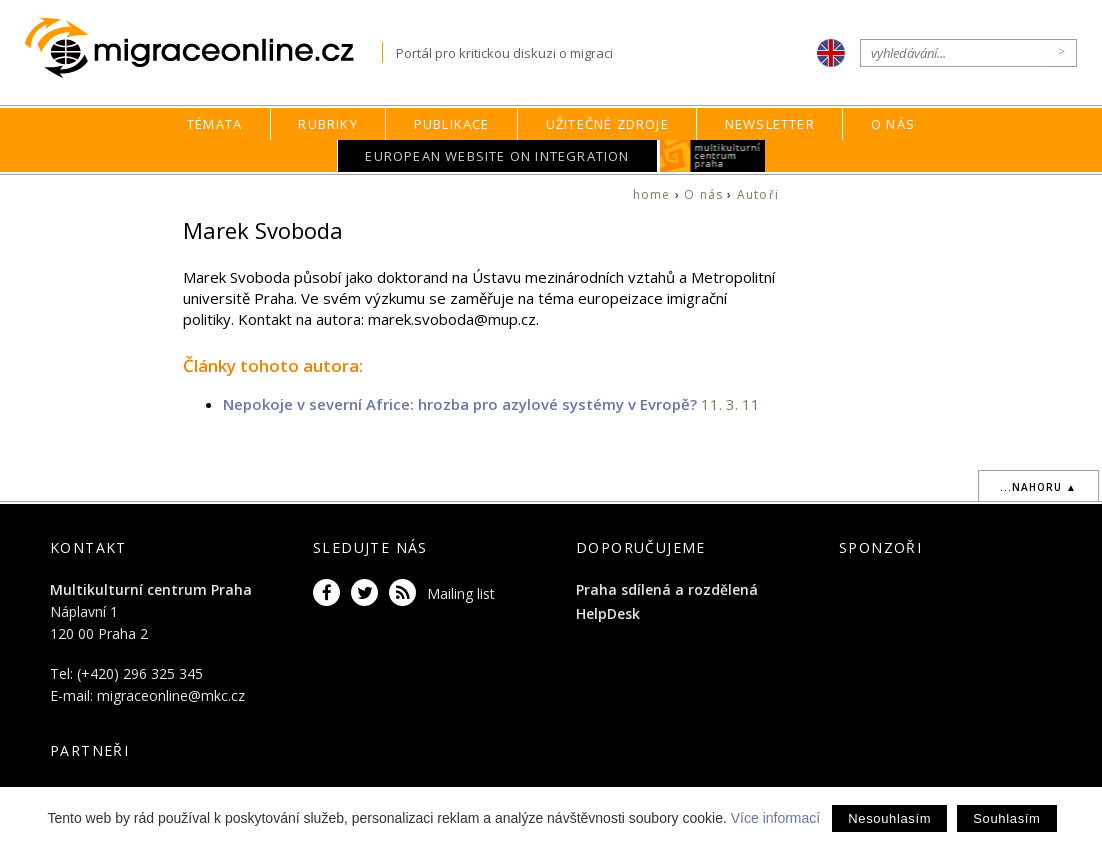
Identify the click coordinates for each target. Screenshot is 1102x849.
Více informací (775, 818)
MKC (712, 156)
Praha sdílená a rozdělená (667, 589)
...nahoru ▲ (1038, 487)
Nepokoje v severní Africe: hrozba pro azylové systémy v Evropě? (462, 404)
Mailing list (461, 593)
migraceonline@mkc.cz (171, 695)
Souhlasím (1006, 818)
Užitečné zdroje (607, 124)
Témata (214, 124)
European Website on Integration (497, 156)
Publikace (452, 124)
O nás (893, 124)
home (652, 194)
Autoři (758, 194)
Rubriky (327, 124)
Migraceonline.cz (203, 48)
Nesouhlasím (889, 818)
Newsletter (770, 124)
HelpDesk (608, 613)
